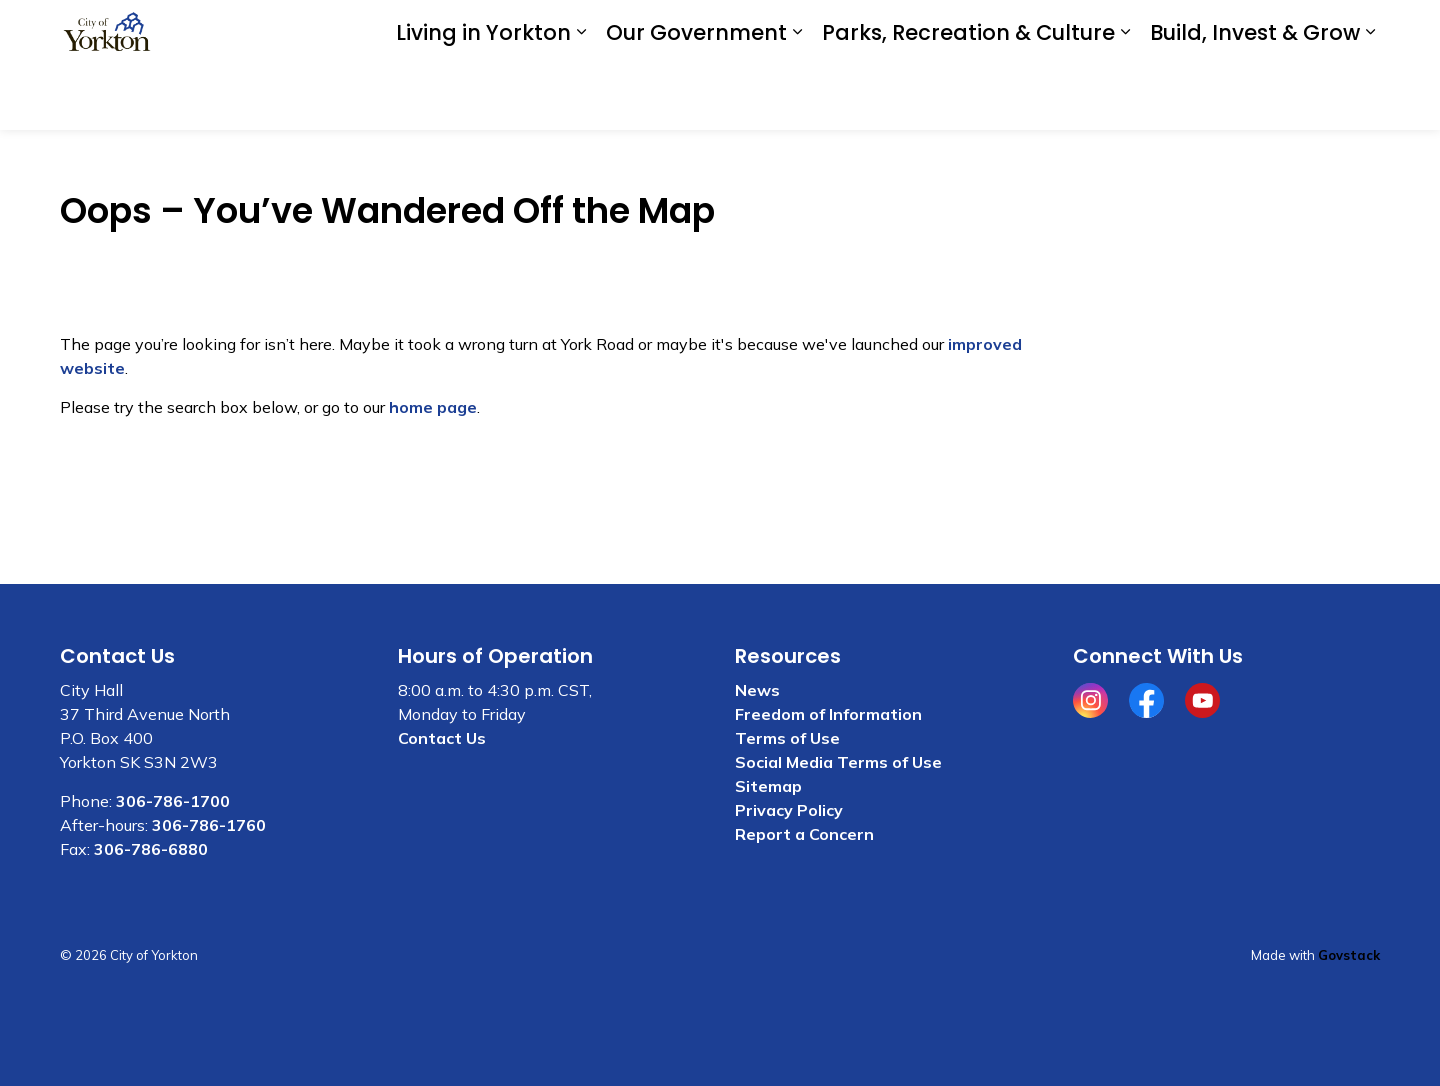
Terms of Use (787, 738)
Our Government (696, 97)
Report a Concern (804, 834)
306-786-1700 (173, 801)
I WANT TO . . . (1247, 33)
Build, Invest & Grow (1255, 97)
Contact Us (1116, 32)
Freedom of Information (828, 714)
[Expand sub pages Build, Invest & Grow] (1370, 97)
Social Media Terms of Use (838, 762)
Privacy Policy (789, 810)
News (757, 690)
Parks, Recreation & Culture (968, 97)
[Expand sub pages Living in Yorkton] (581, 97)
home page (433, 407)
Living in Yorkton (483, 97)
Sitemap (768, 786)
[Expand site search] (1360, 32)
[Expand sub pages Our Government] (797, 97)
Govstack (1349, 955)
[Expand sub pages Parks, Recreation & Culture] (1125, 97)
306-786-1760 (209, 825)
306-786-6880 (151, 849)
